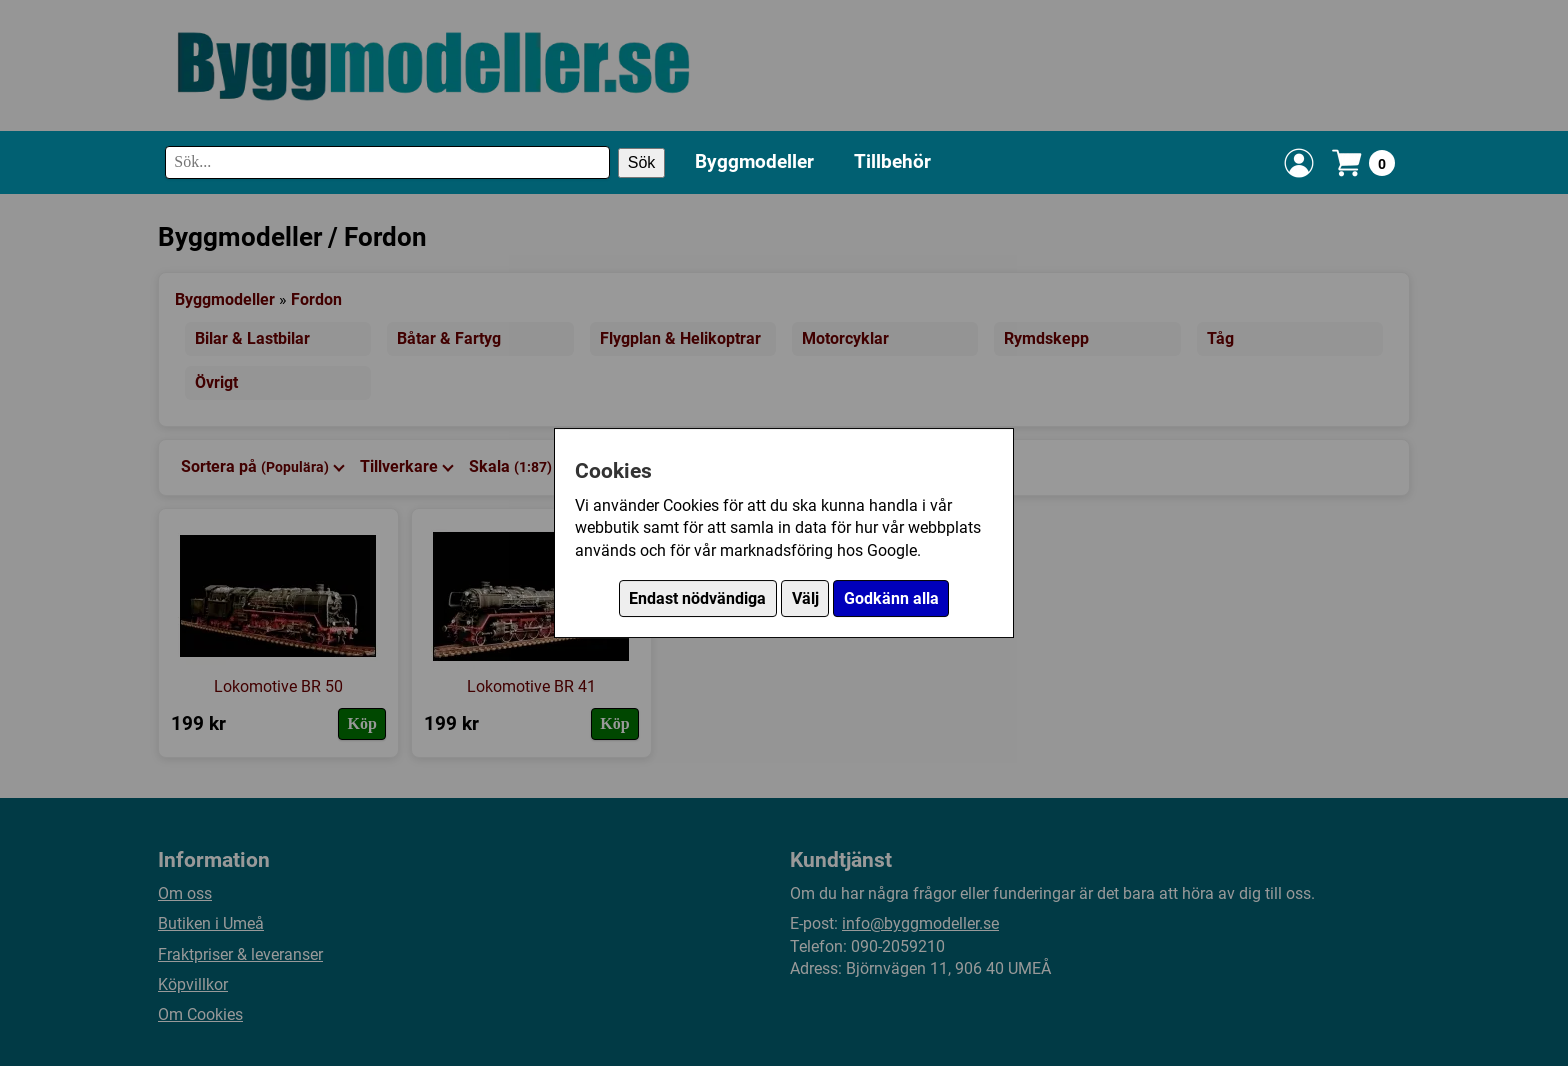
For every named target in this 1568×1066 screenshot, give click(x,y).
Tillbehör (892, 161)
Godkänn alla (891, 598)
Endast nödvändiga (697, 598)
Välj (805, 598)
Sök (642, 162)
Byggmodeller (754, 161)
